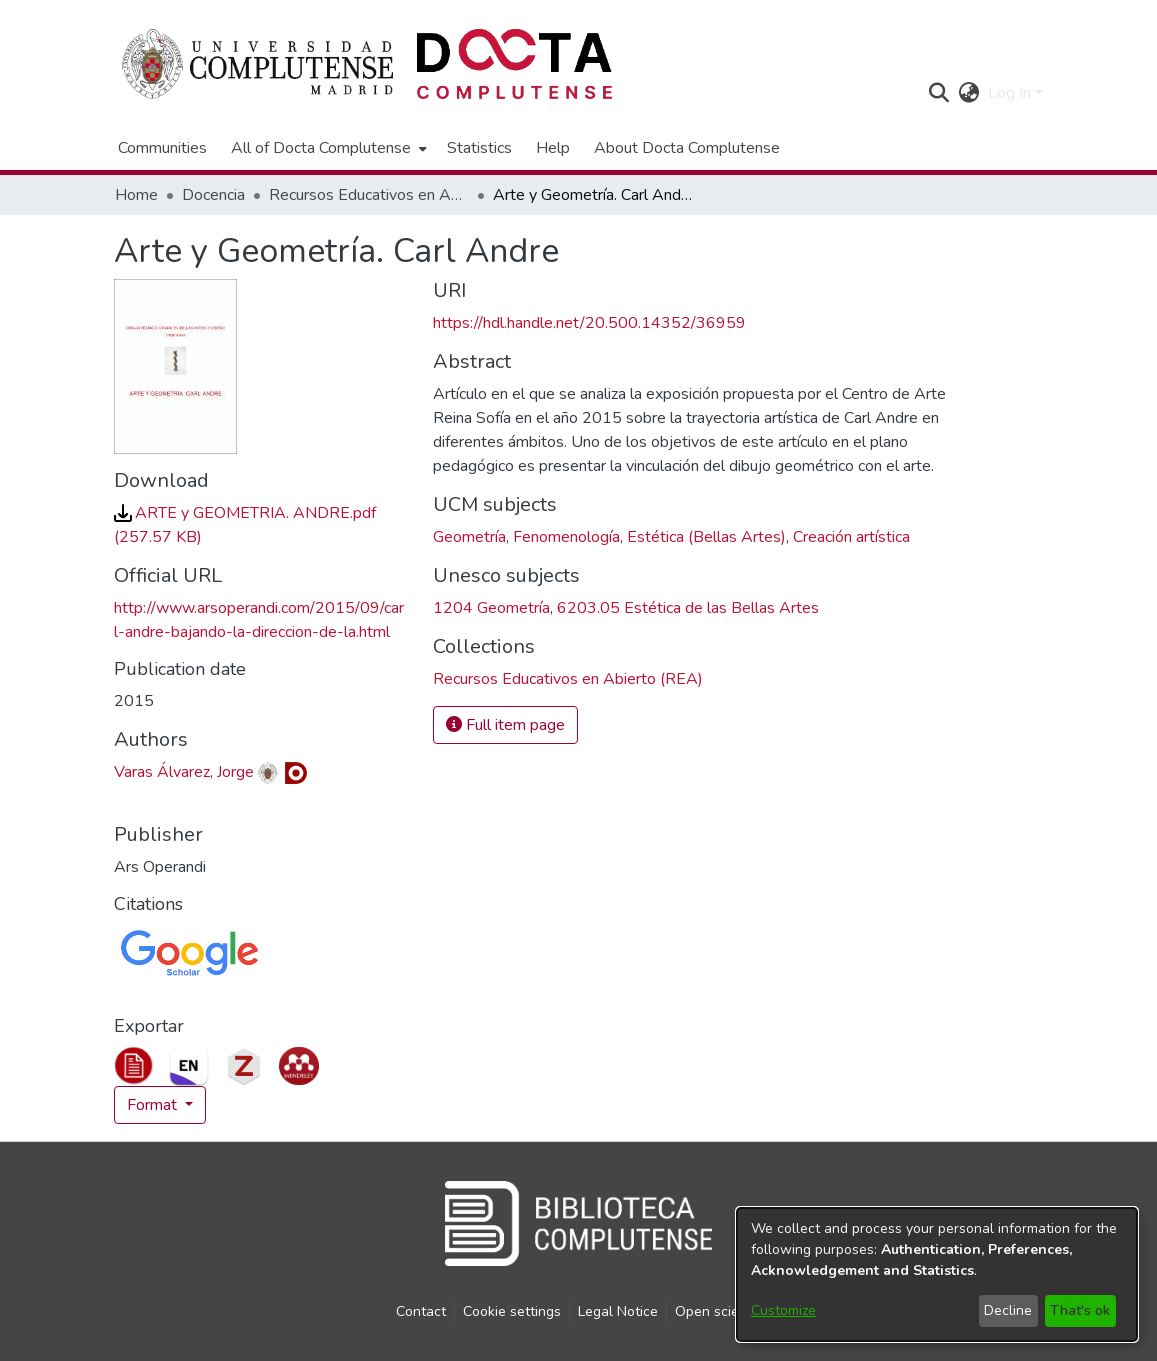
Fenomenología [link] (566, 537)
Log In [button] (1011, 93)
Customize (783, 1310)
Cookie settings (512, 1311)
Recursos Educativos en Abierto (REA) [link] (369, 195)
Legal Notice (618, 1311)
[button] (939, 93)
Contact (421, 1311)
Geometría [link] (469, 537)
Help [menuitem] (553, 148)
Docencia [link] (213, 195)
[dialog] (937, 1274)
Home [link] (136, 195)
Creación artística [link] (851, 537)
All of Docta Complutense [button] (321, 148)
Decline (1008, 1310)
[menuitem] (327, 148)
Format (154, 1105)
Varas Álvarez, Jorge (184, 772)
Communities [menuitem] (162, 148)
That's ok (1080, 1310)
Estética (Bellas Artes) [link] (706, 537)
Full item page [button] (505, 725)
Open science (718, 1311)
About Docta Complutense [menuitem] (687, 148)
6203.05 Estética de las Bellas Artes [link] (688, 608)
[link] (568, 679)
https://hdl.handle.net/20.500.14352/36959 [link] (589, 323)
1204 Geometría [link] (491, 608)
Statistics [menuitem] (479, 148)
